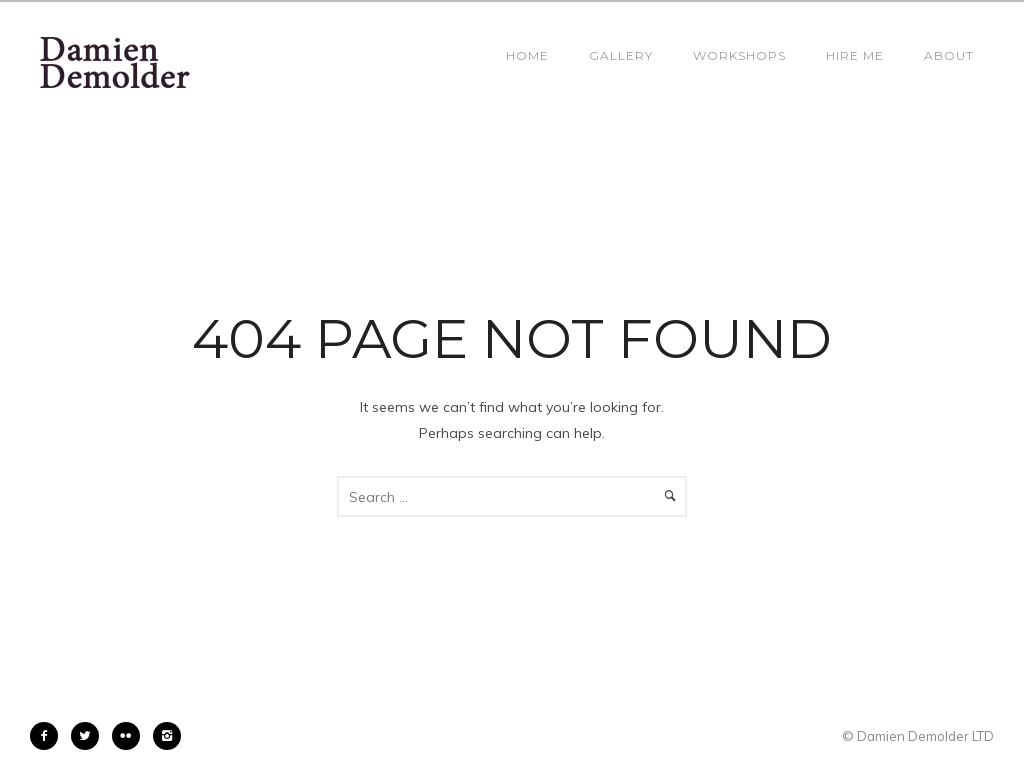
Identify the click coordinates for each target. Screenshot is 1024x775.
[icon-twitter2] (90, 736)
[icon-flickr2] (131, 736)
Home (527, 55)
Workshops (739, 55)
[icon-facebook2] (49, 736)
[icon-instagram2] (167, 736)
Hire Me (855, 55)
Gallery (621, 55)
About (949, 55)
